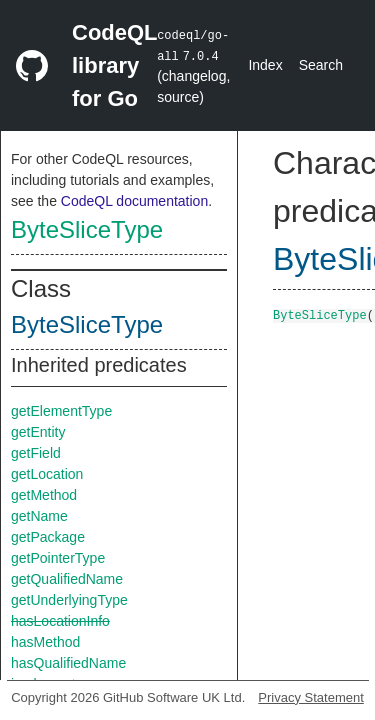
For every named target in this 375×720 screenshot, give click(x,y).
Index (265, 65)
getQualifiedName (67, 579)
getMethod (44, 495)
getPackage (48, 537)
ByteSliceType (87, 229)
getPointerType (58, 558)
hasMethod (45, 642)
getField (36, 453)
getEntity (38, 432)
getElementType (61, 411)
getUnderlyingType (69, 600)
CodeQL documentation (134, 201)
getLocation (47, 474)
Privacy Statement (311, 697)
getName (39, 516)
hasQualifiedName (68, 663)
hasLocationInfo (60, 621)
